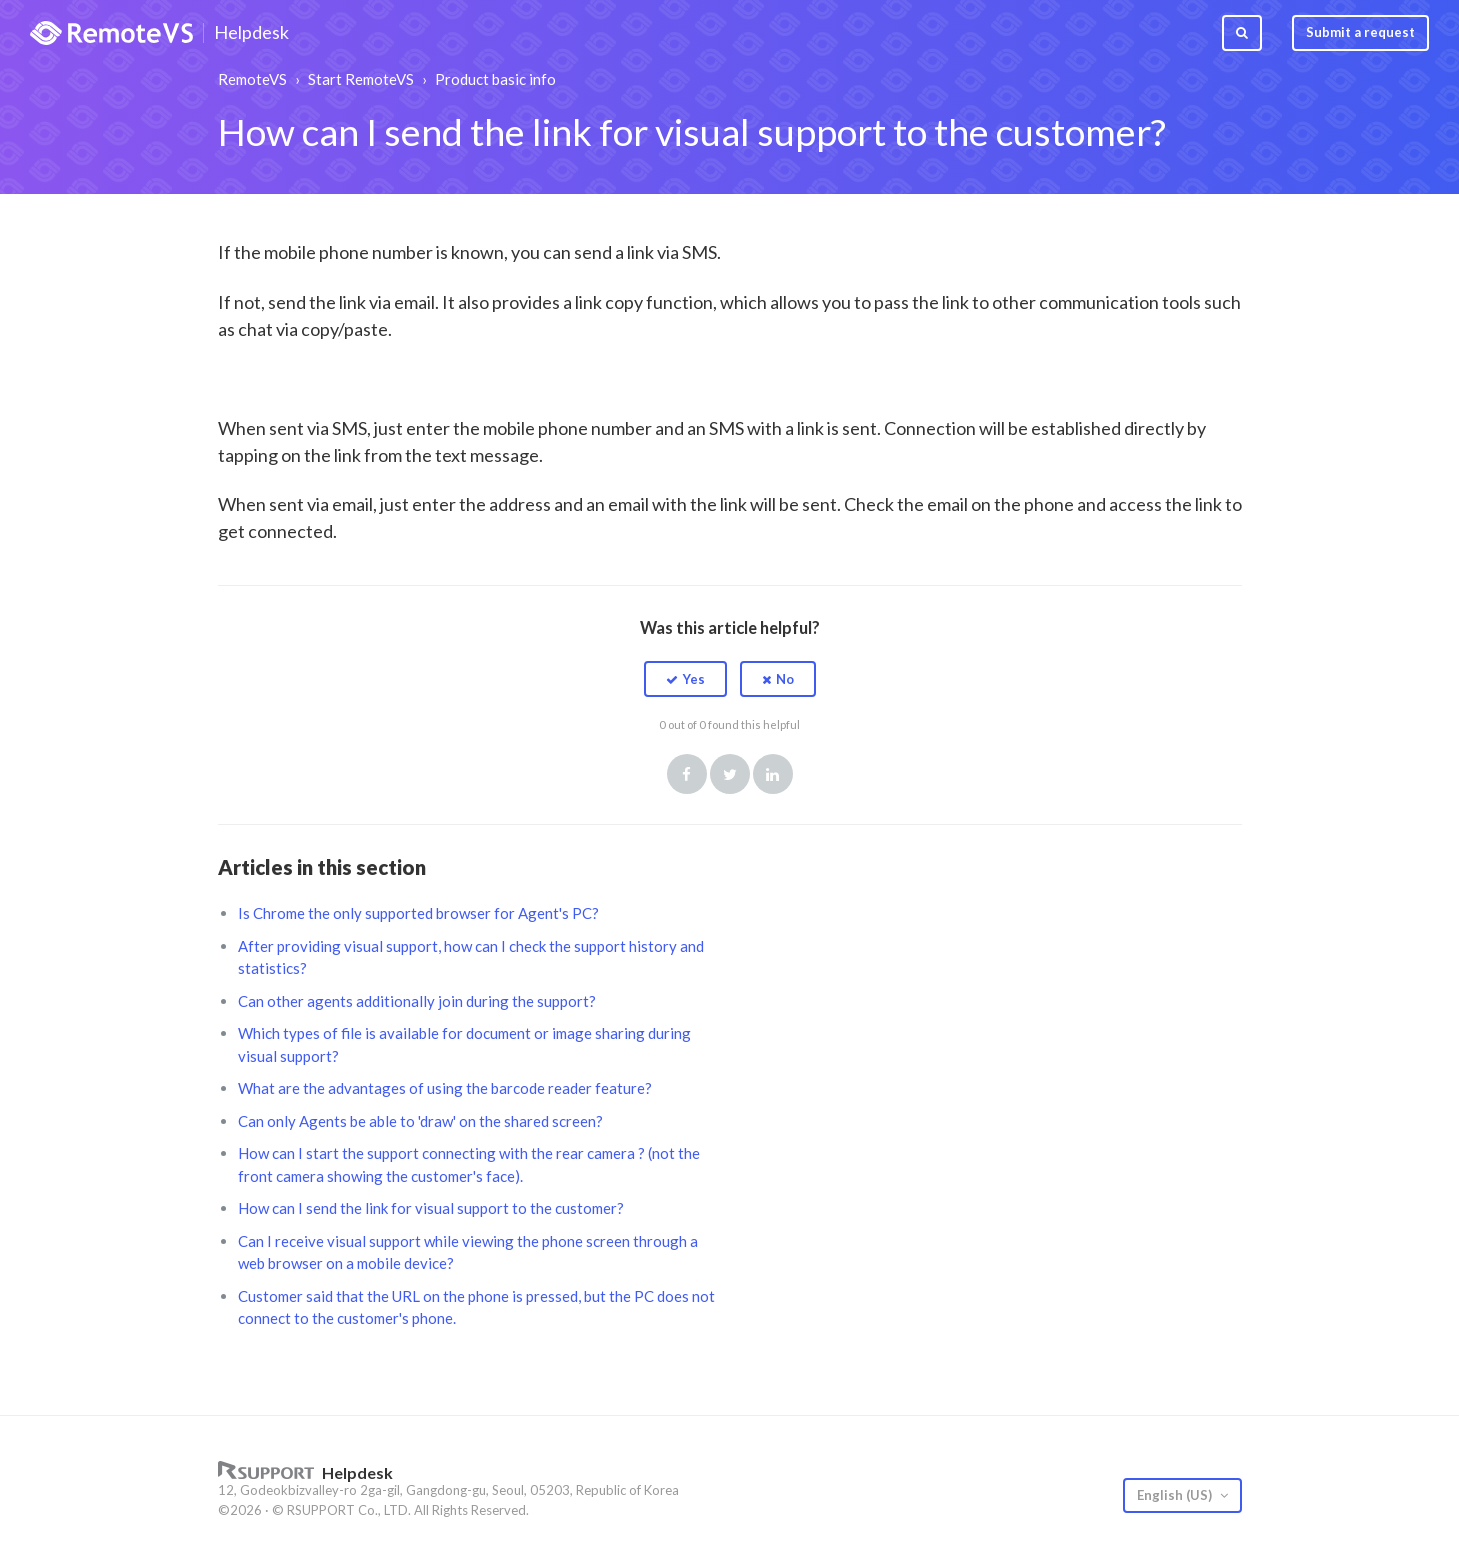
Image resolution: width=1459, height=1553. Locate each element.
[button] (685, 679)
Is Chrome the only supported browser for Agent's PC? (418, 913)
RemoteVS (252, 79)
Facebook (687, 774)
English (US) (1176, 1495)
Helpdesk (251, 33)
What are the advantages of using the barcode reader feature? (445, 1088)
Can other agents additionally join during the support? (417, 1001)
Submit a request (1360, 32)
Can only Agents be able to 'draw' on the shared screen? (420, 1121)
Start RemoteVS (361, 79)
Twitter (730, 774)
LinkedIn (773, 774)
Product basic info (495, 79)
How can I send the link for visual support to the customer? (431, 1208)
